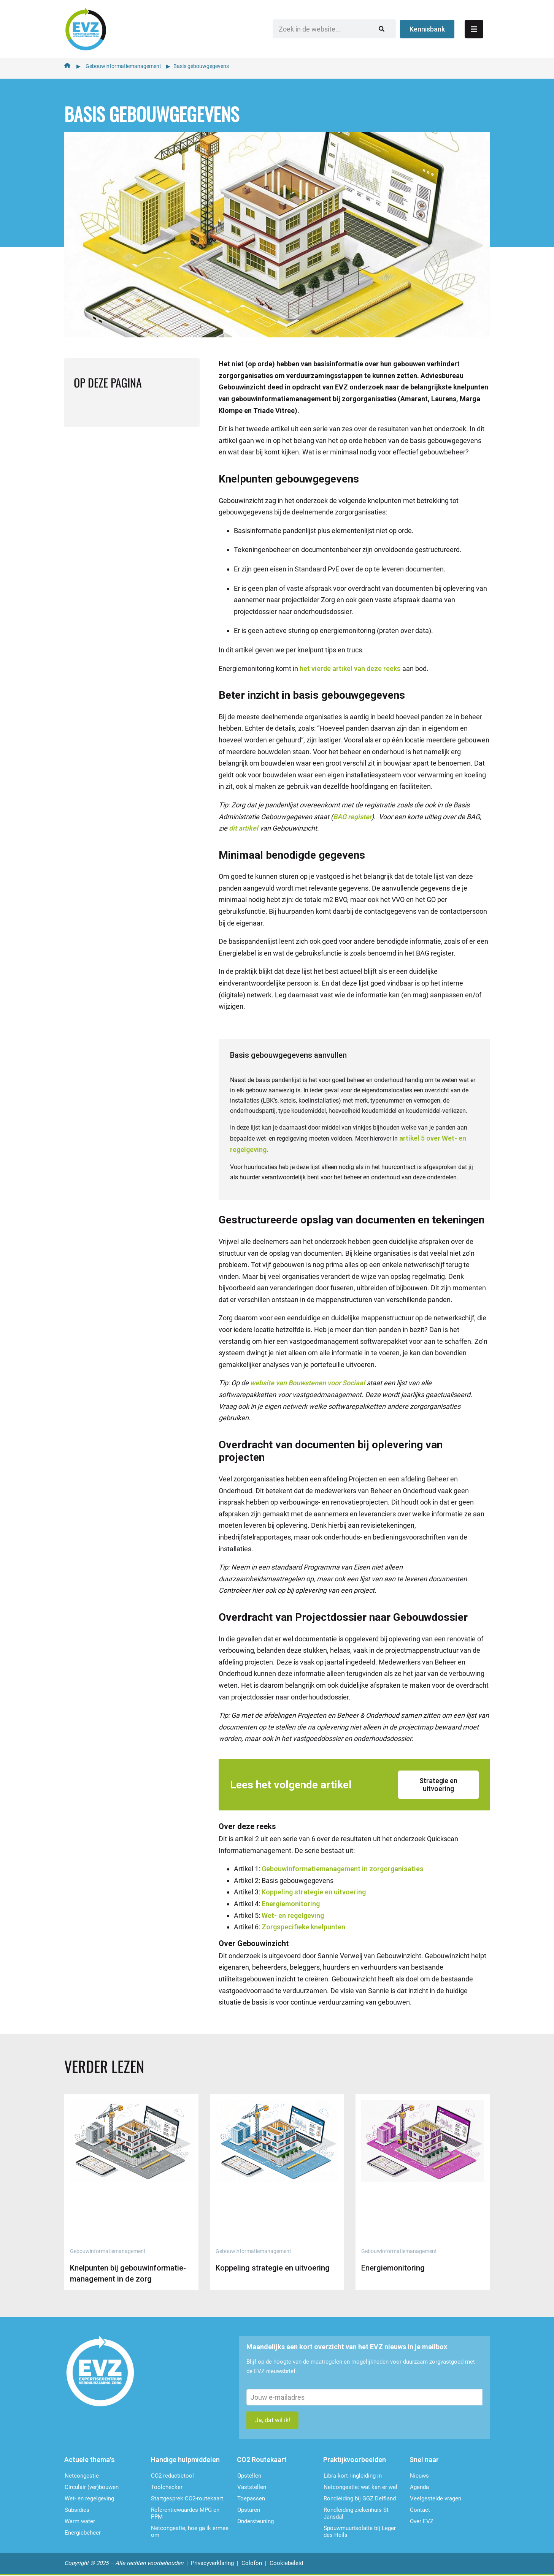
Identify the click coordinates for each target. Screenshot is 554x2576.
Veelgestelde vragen (435, 2499)
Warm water (80, 2522)
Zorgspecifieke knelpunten (303, 1926)
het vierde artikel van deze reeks (350, 667)
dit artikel (242, 827)
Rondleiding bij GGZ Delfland (360, 2499)
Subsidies (77, 2510)
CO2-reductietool (172, 2476)
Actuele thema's (89, 2460)
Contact (420, 2510)
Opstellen (249, 2476)
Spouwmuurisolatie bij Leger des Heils (360, 2532)
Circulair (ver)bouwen (92, 2487)
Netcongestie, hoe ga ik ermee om (190, 2532)
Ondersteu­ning (255, 2522)
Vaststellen (251, 2487)
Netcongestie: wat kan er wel (360, 2487)
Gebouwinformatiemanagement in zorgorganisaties (343, 1868)
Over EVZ (421, 2522)
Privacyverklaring (212, 2563)
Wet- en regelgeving (293, 1914)
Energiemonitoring (291, 1903)
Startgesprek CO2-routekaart (187, 2499)
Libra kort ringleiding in (353, 2476)
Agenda (419, 2487)
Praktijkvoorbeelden (354, 2460)
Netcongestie (82, 2476)
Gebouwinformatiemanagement (123, 65)
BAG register (352, 816)
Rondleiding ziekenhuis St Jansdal (356, 2514)
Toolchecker (167, 2487)
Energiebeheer (83, 2533)
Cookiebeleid (286, 2563)
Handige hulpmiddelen (185, 2460)
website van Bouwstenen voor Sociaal (307, 1382)
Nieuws (419, 2476)
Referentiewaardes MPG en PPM (185, 2514)
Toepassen (251, 2499)
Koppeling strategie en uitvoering (314, 1891)
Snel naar (424, 2460)
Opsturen (248, 2510)
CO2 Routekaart (262, 2460)
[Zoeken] (394, 28)
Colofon (251, 2563)
